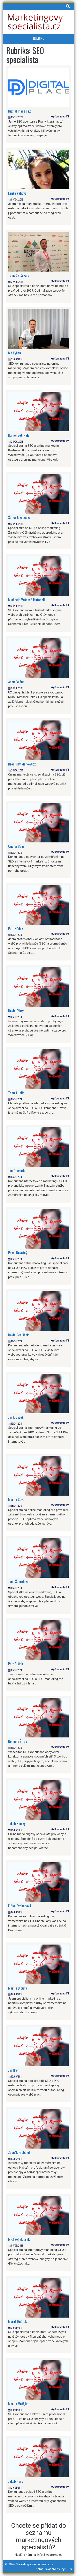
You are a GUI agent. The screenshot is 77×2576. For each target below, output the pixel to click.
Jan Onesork (16, 1170)
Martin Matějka (18, 2403)
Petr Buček (15, 1663)
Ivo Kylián (14, 352)
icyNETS (66, 2569)
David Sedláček (18, 1334)
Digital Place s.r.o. (20, 111)
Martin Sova (16, 1499)
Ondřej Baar (16, 846)
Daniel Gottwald (19, 435)
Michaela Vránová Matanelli (27, 599)
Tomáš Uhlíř (16, 1092)
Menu (38, 39)
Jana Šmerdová (18, 1581)
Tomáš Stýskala (18, 275)
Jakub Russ (15, 2481)
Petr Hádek (15, 928)
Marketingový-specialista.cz (34, 2564)
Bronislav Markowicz (22, 764)
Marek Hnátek (17, 2321)
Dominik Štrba (17, 1741)
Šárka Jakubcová (19, 517)
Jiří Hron (13, 2070)
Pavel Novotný (17, 1252)
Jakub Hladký (16, 1823)
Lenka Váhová (17, 193)
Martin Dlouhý (17, 1988)
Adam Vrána (16, 681)
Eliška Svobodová (19, 1905)
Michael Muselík (19, 2239)
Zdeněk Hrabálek (19, 2152)
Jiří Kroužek (15, 1417)
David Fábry (16, 1010)
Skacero (50, 2569)
